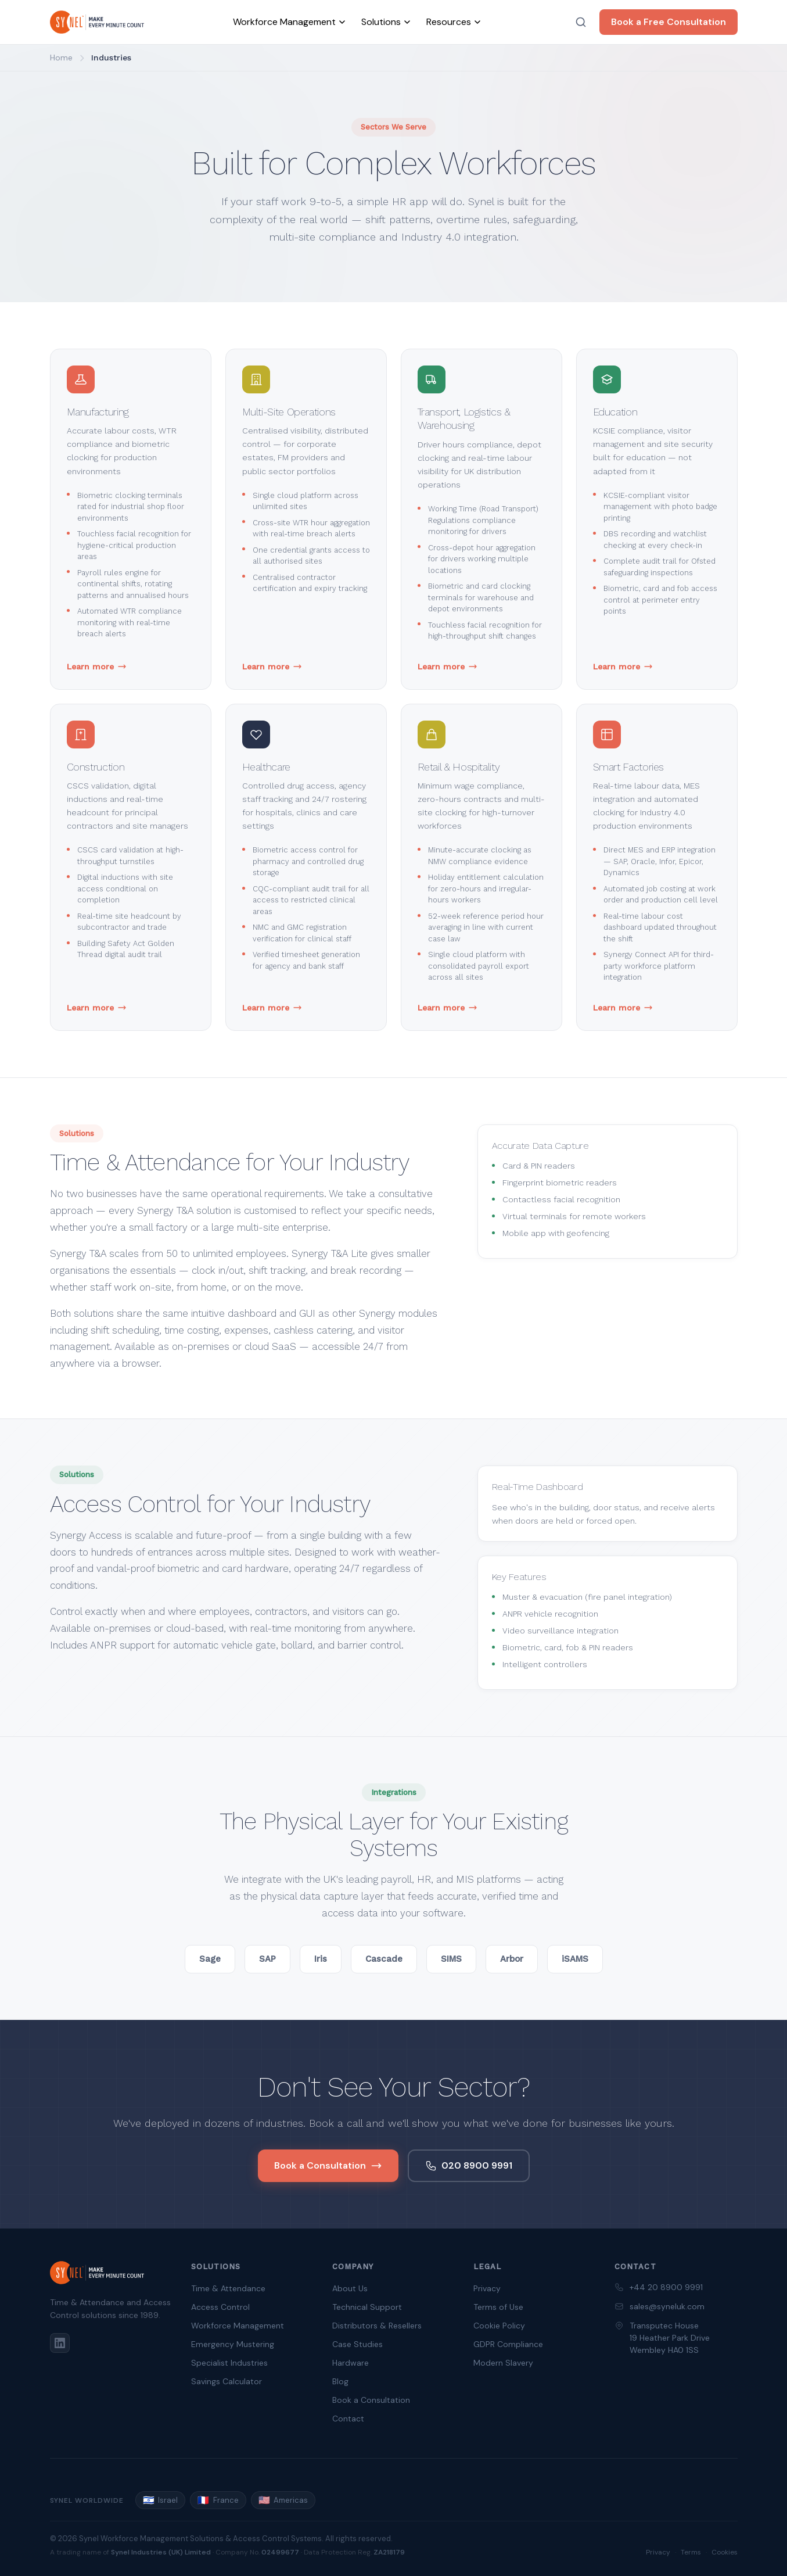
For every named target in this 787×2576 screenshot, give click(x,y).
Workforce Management (237, 2325)
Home (61, 57)
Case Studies (357, 2344)
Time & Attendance (228, 2288)
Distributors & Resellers (377, 2325)
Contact (348, 2418)
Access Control (220, 2307)
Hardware (350, 2363)
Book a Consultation (328, 2165)
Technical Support (367, 2307)
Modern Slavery (503, 2363)
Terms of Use (498, 2307)
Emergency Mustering (232, 2344)
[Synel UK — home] (97, 22)
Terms (691, 2552)
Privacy (487, 2288)
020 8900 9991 (468, 2165)
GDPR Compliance (508, 2344)
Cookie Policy (499, 2325)
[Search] (580, 22)
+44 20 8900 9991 (666, 2287)
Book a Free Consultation (668, 22)
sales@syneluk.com (667, 2306)
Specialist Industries (229, 2363)
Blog (340, 2381)
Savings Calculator (226, 2381)
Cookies (724, 2552)
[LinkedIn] (60, 2343)
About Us (350, 2288)
